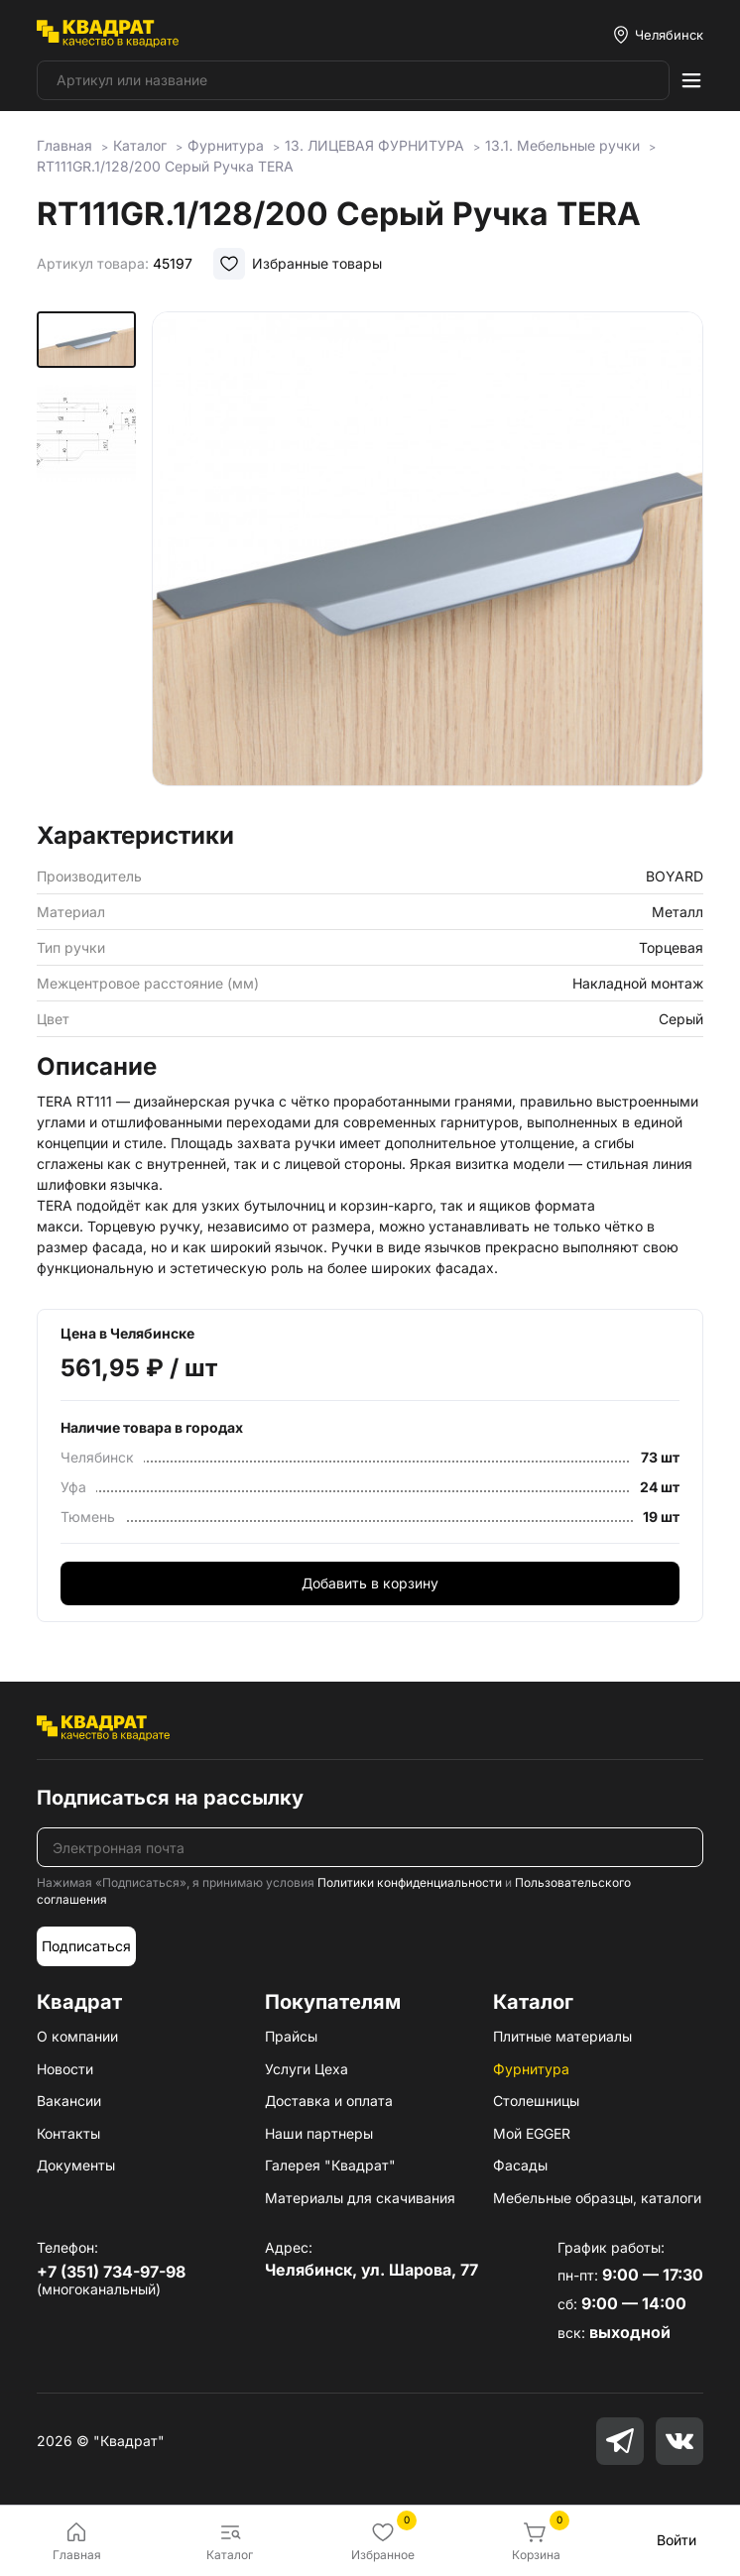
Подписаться (86, 1945)
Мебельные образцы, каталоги (597, 2197)
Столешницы (536, 2100)
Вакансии (69, 2100)
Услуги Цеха (306, 2068)
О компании (77, 2036)
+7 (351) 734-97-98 (111, 2272)
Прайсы (291, 2036)
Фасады (520, 2165)
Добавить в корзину (370, 1583)
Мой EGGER (531, 2133)
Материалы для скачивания (360, 2197)
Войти (676, 2539)
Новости (65, 2068)
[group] (427, 560)
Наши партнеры (319, 2133)
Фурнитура (531, 2068)
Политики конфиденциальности (409, 1882)
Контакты (68, 2133)
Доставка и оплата (329, 2100)
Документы (76, 2165)
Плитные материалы (562, 2036)
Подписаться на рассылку (170, 1798)
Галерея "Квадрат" (330, 2165)
